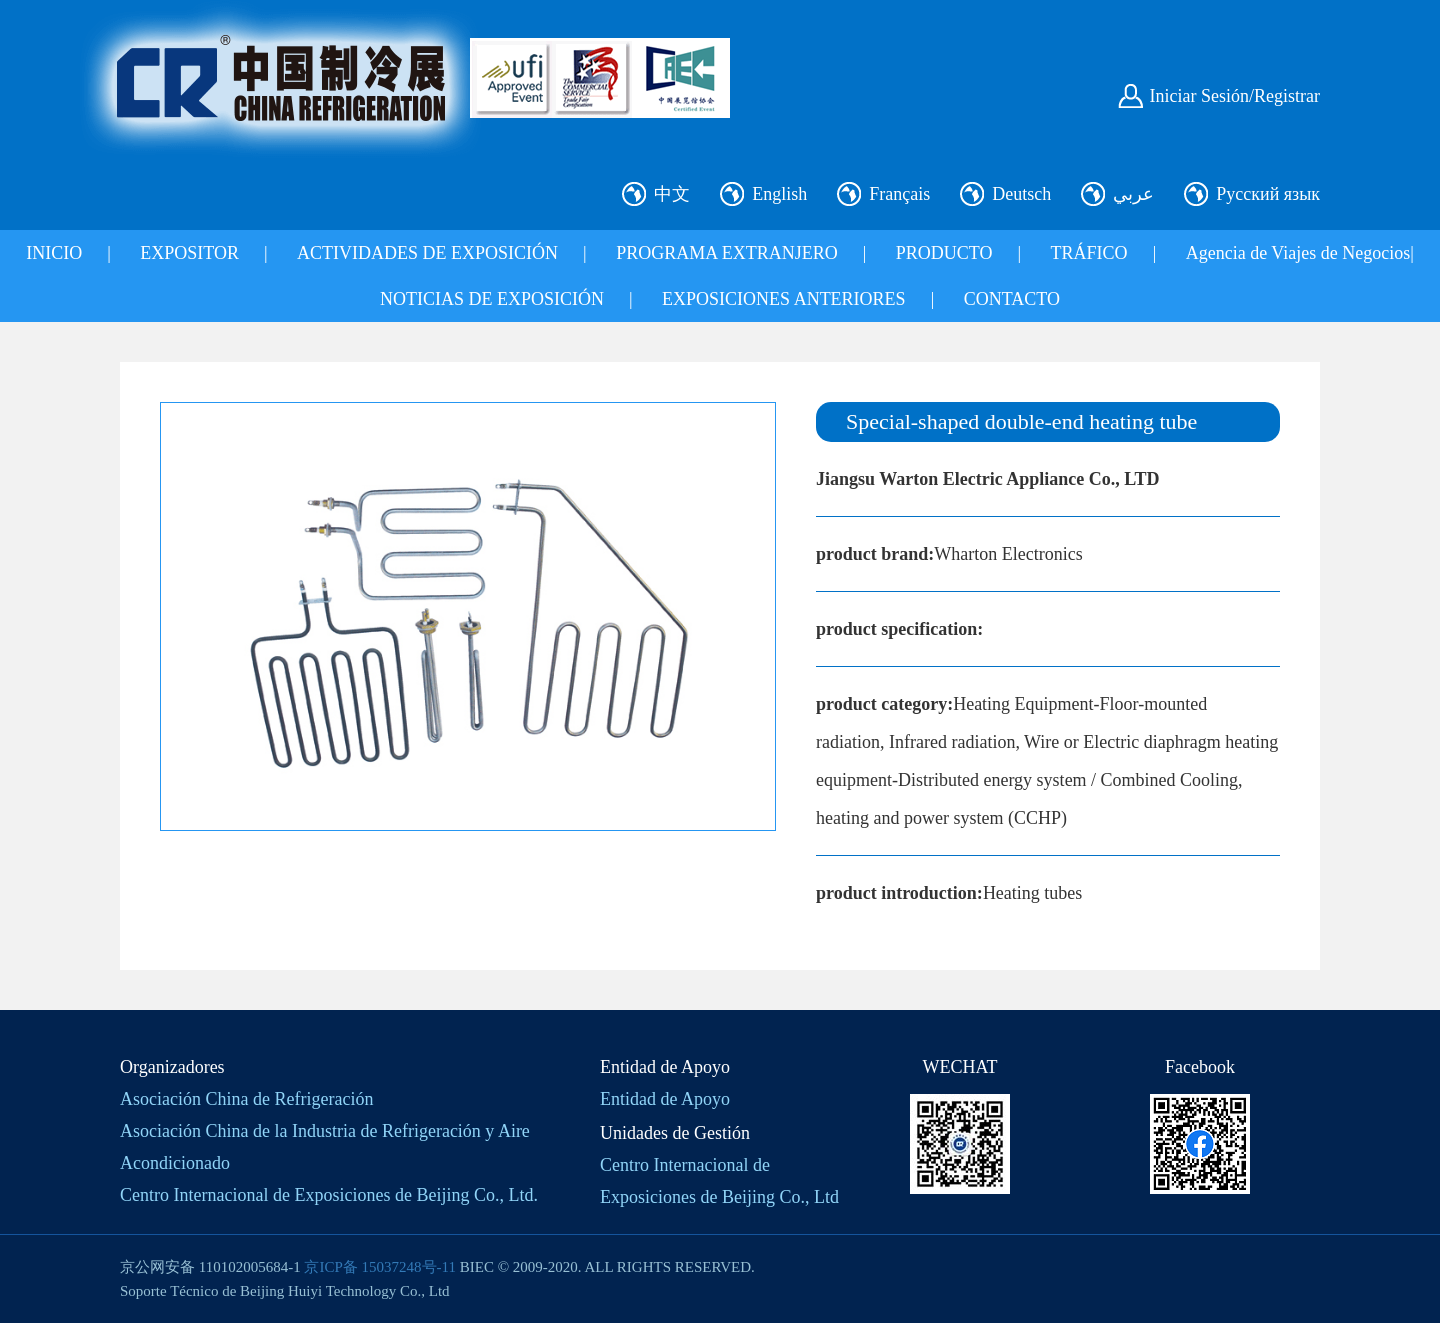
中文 (672, 194)
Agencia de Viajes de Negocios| (1300, 253)
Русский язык (1268, 194)
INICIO (54, 253)
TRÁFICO (1089, 253)
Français (899, 194)
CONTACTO (1012, 299)
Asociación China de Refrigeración (246, 1099)
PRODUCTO (944, 253)
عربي (1133, 194)
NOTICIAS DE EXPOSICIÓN (492, 299)
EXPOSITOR (189, 253)
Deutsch (1021, 194)
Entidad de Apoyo (665, 1099)
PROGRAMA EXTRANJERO (727, 253)
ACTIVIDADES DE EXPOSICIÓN (427, 253)
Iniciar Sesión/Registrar (1235, 96)
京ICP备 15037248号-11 (380, 1267)
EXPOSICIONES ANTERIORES (784, 299)
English (779, 194)
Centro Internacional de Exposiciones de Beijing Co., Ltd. (329, 1195)
